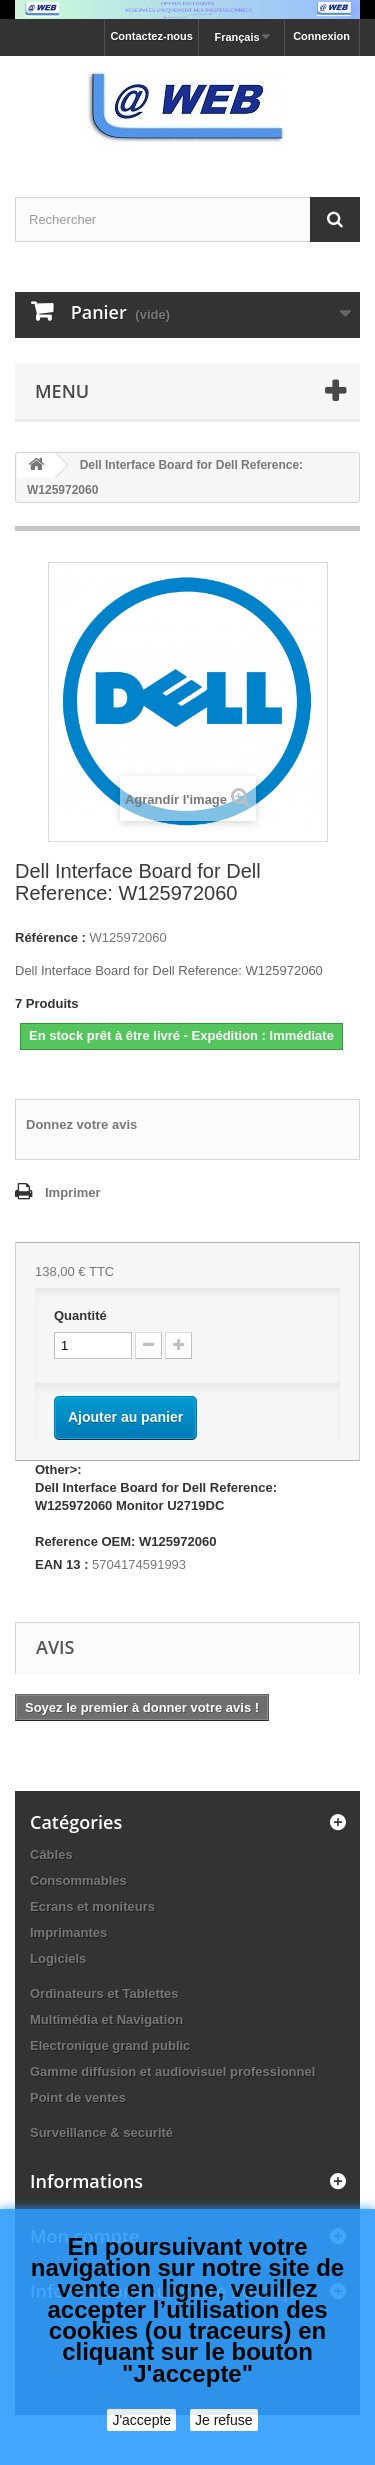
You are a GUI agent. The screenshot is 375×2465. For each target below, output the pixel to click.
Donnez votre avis (81, 1124)
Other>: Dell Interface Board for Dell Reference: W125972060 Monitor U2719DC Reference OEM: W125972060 (156, 1505)
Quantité (80, 1315)
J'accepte (141, 2420)
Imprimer (73, 1192)
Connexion (321, 36)
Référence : (50, 937)
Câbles (51, 1854)
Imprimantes (68, 1932)
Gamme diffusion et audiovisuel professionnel (172, 2071)
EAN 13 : (61, 1564)
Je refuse (224, 2420)
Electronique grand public (110, 2045)
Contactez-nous (151, 36)
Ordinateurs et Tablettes (104, 1993)
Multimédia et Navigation (106, 2019)
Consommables (78, 1880)
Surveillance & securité (101, 2132)
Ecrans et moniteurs (92, 1906)
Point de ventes (78, 2097)
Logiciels (58, 1958)
